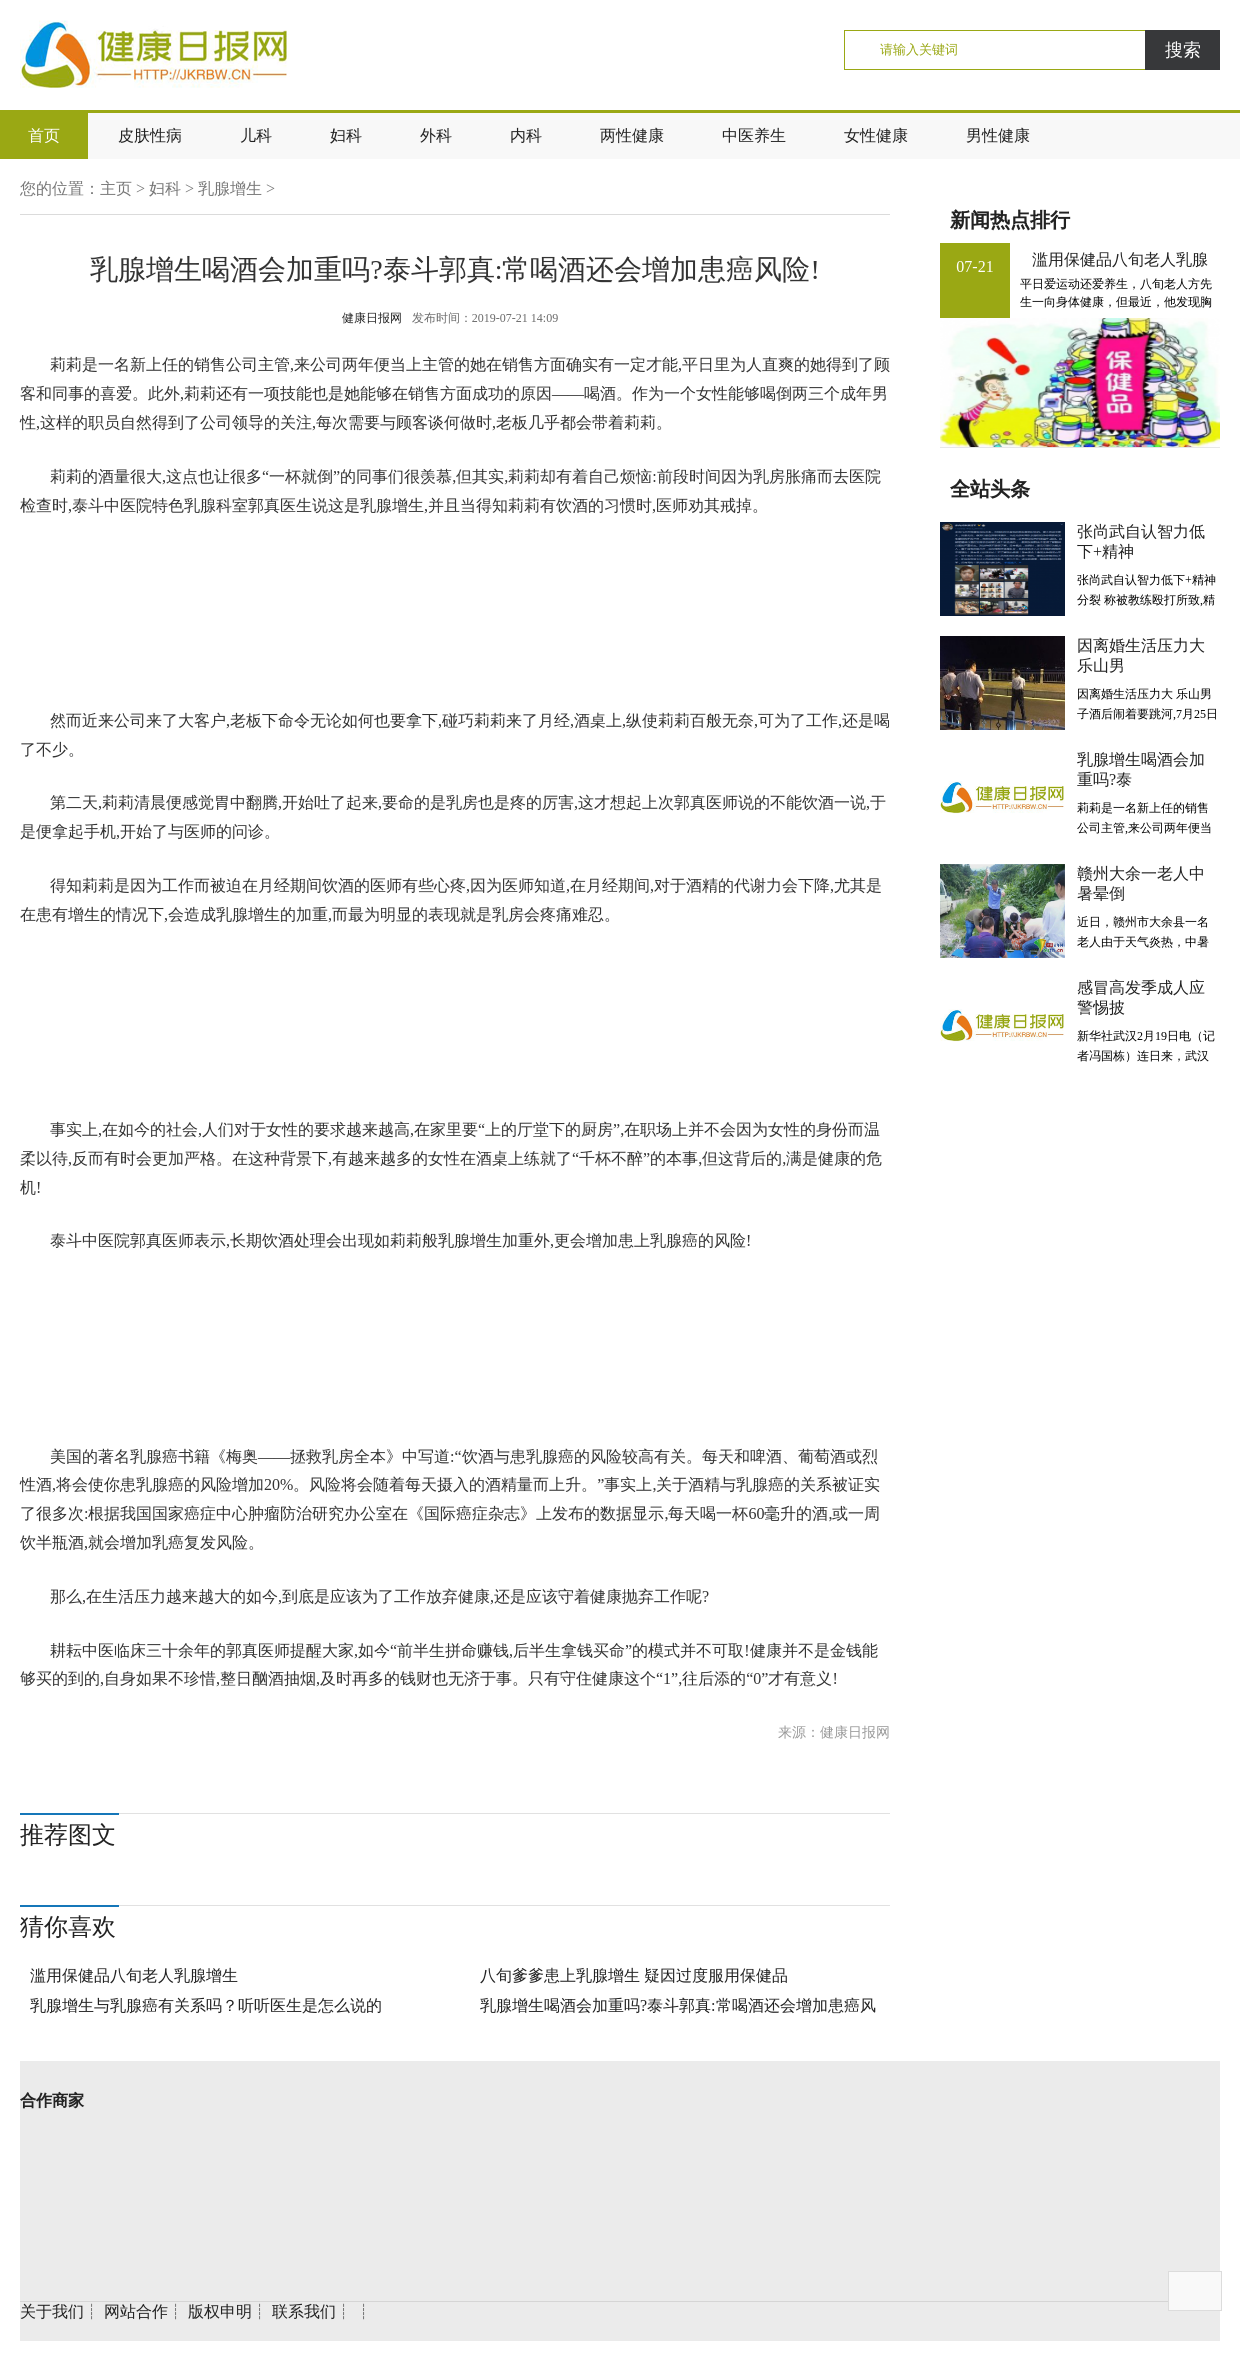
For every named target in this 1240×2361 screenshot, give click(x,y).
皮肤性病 (150, 135)
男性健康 (998, 135)
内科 (526, 135)
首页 (44, 135)
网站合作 (136, 2311)
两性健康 (632, 135)
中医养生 (754, 135)
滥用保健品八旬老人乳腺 (1120, 259)
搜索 (1183, 50)
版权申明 (220, 2311)
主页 (116, 188)
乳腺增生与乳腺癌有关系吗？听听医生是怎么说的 (206, 2005)
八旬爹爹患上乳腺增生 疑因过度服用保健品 (634, 1975)
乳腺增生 (230, 188)
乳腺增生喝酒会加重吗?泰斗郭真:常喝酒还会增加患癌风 (678, 2005)
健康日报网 (372, 318)
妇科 (346, 135)
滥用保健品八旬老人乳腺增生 (134, 1975)
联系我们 (304, 2311)
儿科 (256, 135)
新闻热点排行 (1010, 220)
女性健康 (876, 135)
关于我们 (52, 2311)
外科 (436, 135)
